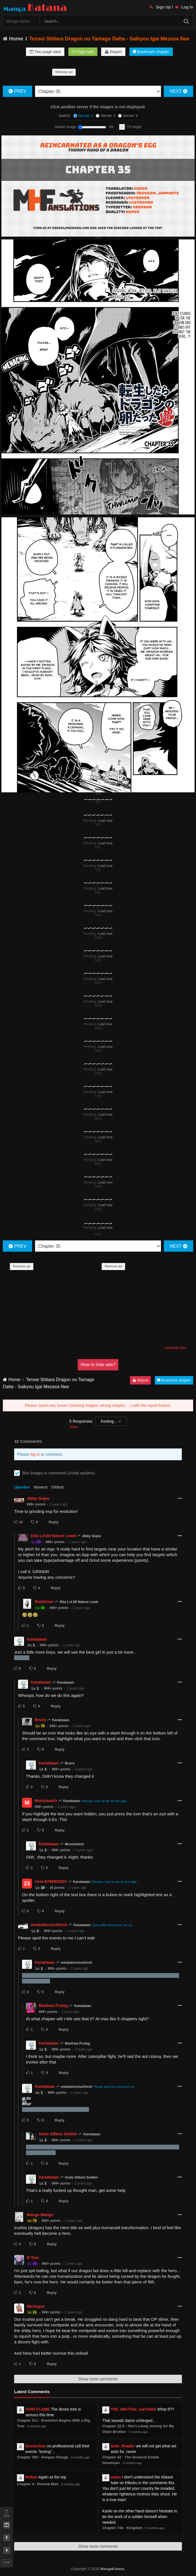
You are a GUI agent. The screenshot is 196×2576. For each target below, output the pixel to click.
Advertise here (175, 1348)
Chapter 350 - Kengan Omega (42, 2457)
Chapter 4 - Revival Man (37, 2484)
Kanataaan (37, 1639)
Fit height (134, 127)
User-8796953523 (51, 1881)
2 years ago (58, 1504)
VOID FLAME (37, 2409)
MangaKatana (112, 2569)
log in (35, 1454)
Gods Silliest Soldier (58, 2134)
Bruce (40, 1720)
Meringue (35, 2306)
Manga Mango (40, 2214)
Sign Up (160, 7)
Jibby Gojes (38, 1498)
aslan (116, 2477)
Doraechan (35, 2446)
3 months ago (36, 2426)
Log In (184, 7)
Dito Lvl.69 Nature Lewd (53, 1536)
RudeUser (44, 1601)
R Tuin (33, 2257)
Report (113, 51)
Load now (105, 821)
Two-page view (45, 51)
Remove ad (64, 72)
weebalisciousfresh (49, 1924)
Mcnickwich (46, 1800)
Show (73, 1427)
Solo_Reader (123, 2446)
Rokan (31, 2477)
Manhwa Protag (53, 2005)
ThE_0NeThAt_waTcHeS (133, 2409)
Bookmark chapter (151, 51)
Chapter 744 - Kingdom (122, 2528)
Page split (82, 51)
